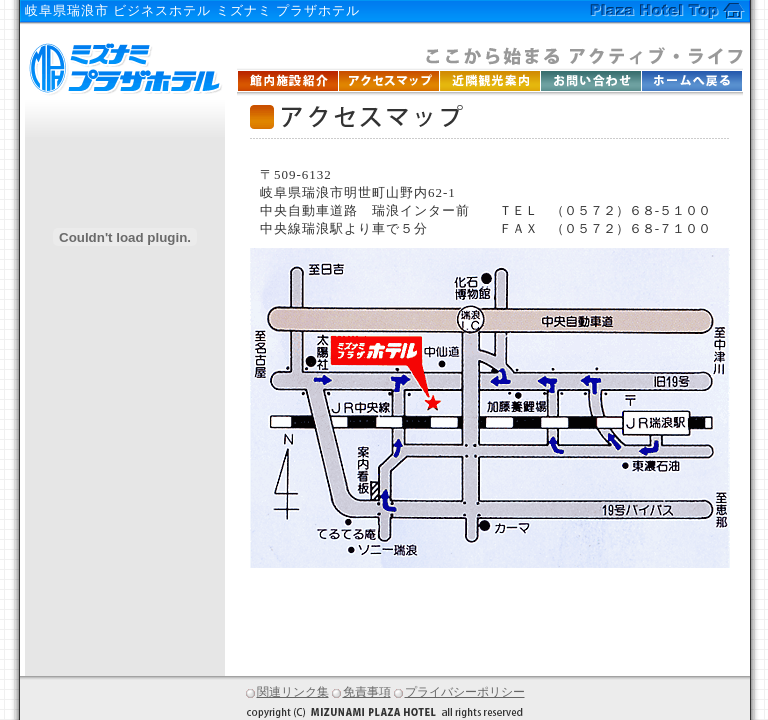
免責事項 (361, 692)
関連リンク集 (287, 692)
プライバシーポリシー (459, 692)
